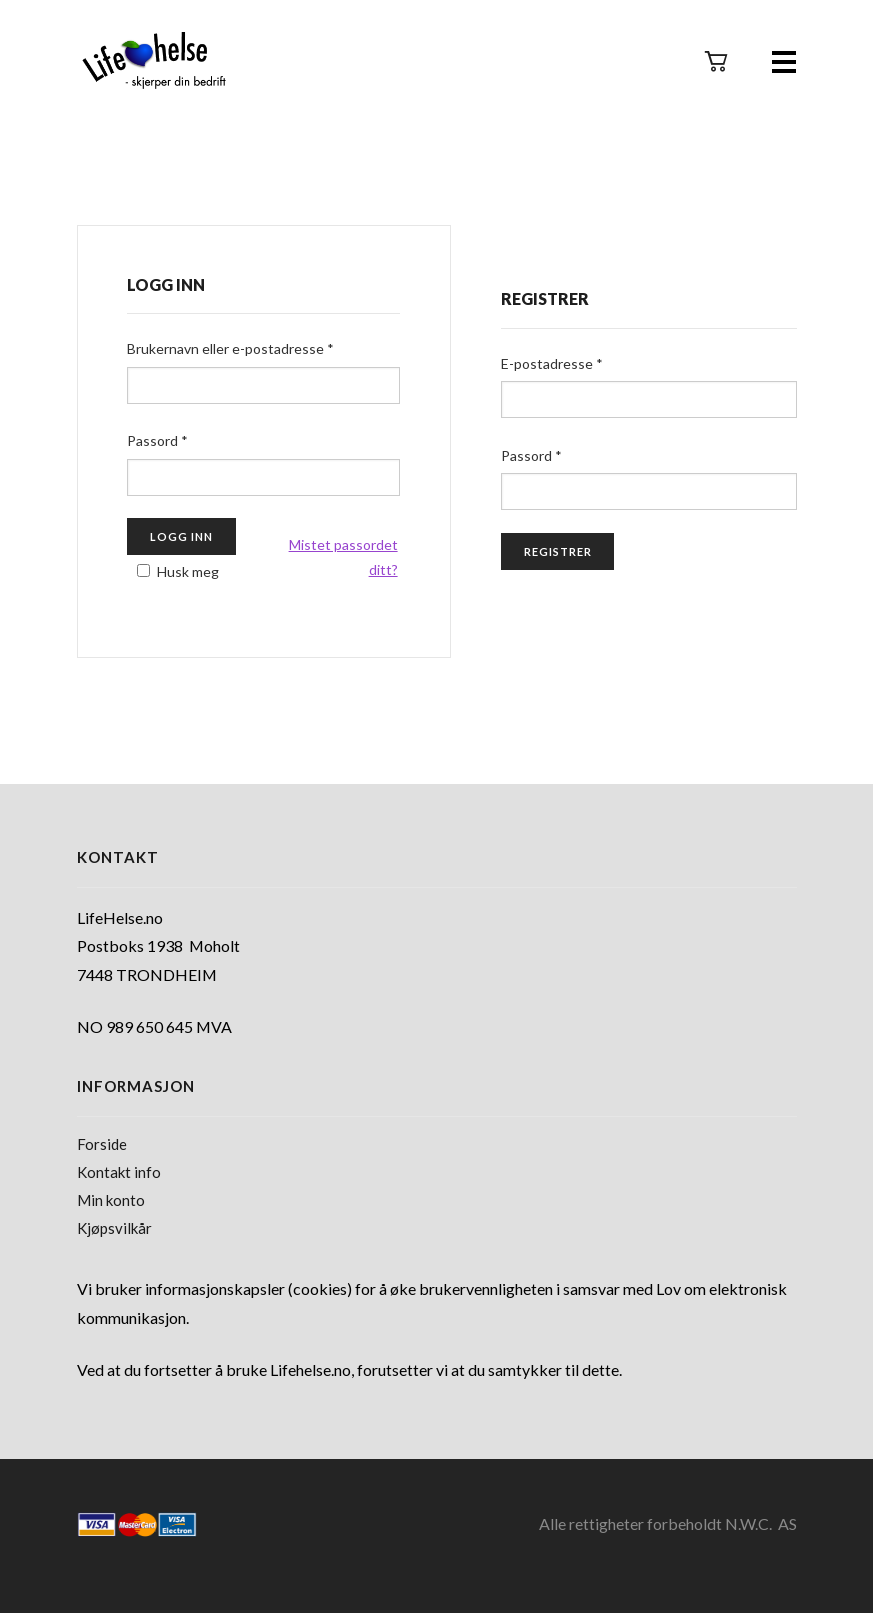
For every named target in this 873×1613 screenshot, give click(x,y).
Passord (157, 440)
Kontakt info (119, 1172)
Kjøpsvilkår (114, 1228)
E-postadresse (552, 363)
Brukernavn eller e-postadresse (230, 348)
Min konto (111, 1200)
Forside (102, 1144)
